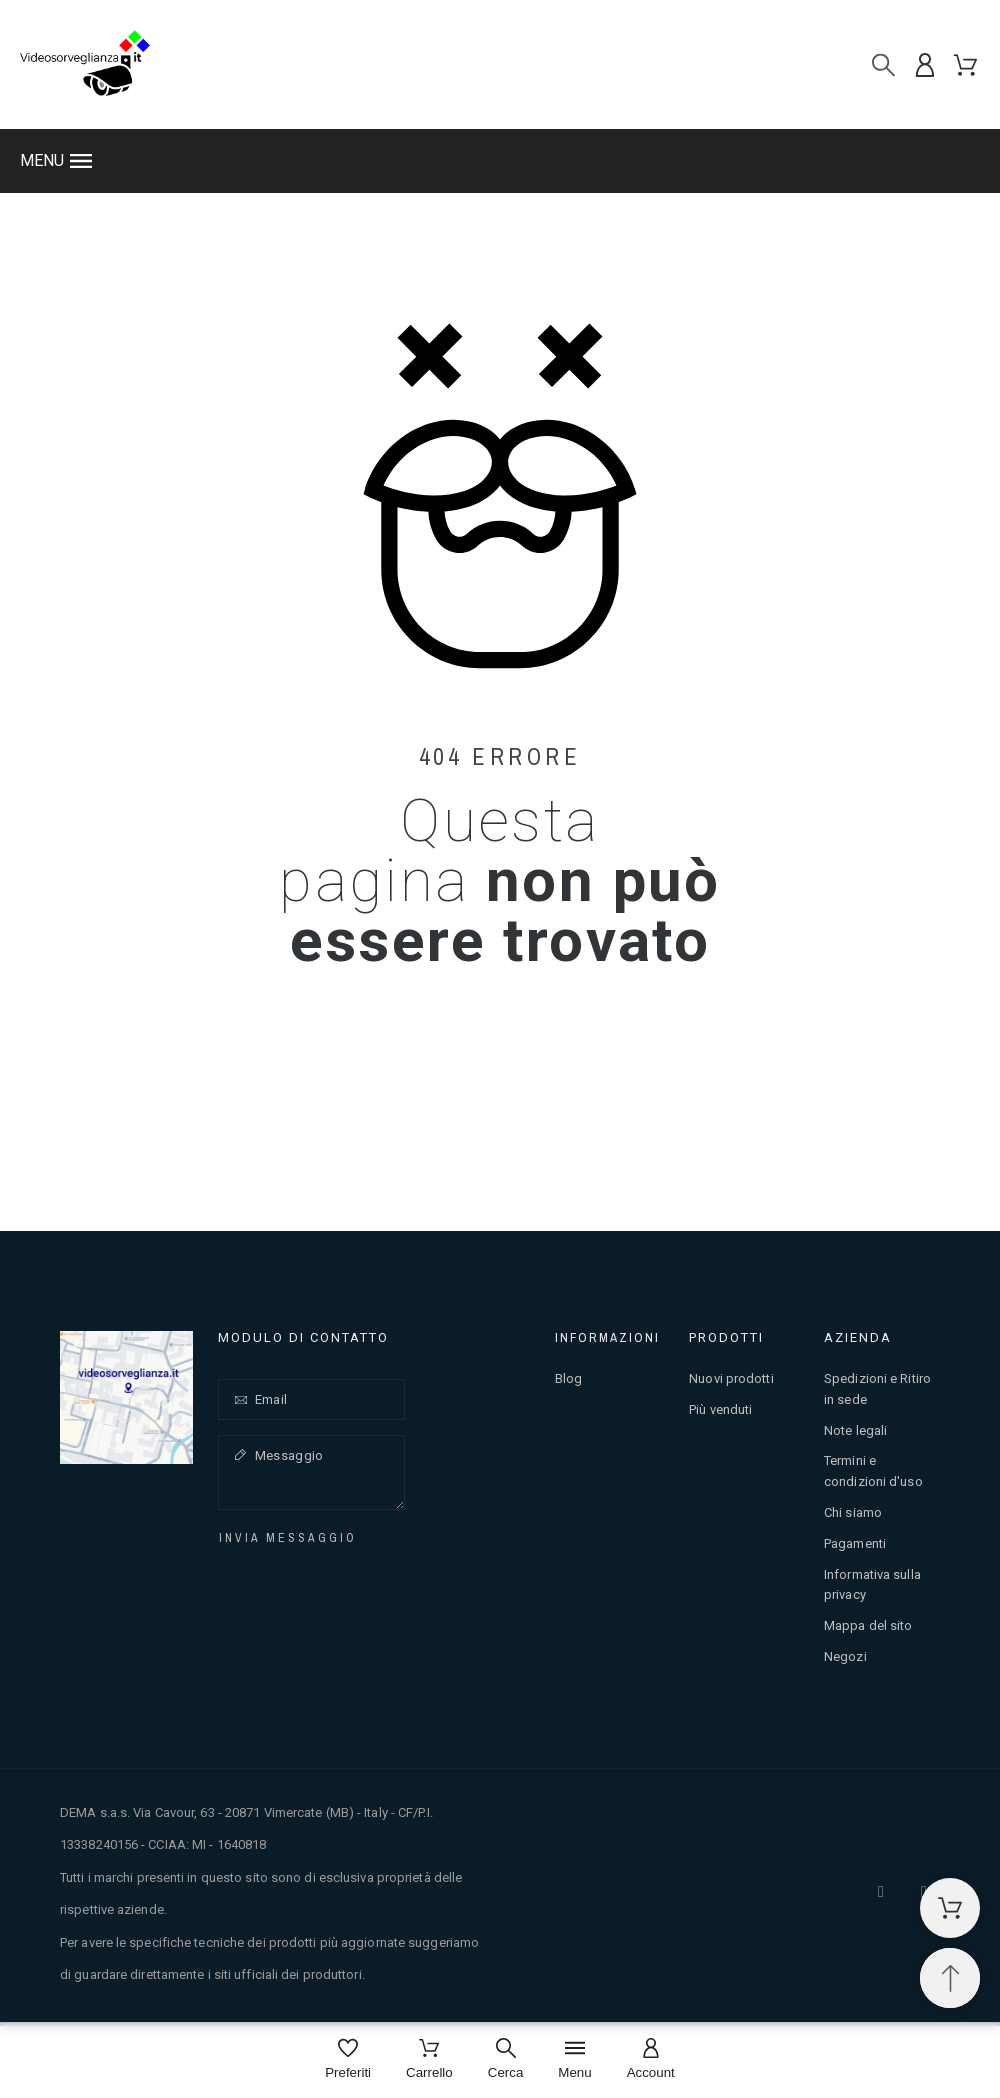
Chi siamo (853, 1512)
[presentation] (365, 1588)
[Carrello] (429, 2060)
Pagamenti (855, 1543)
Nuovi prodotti (731, 1378)
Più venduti (720, 1409)
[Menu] (574, 2060)
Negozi (845, 1656)
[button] (500, 161)
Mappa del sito (868, 1625)
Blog (568, 1378)
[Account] (651, 2060)
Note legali (855, 1430)
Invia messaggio (288, 1538)
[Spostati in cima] (950, 1978)
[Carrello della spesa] (950, 1908)
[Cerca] (883, 64)
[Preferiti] (348, 2060)
